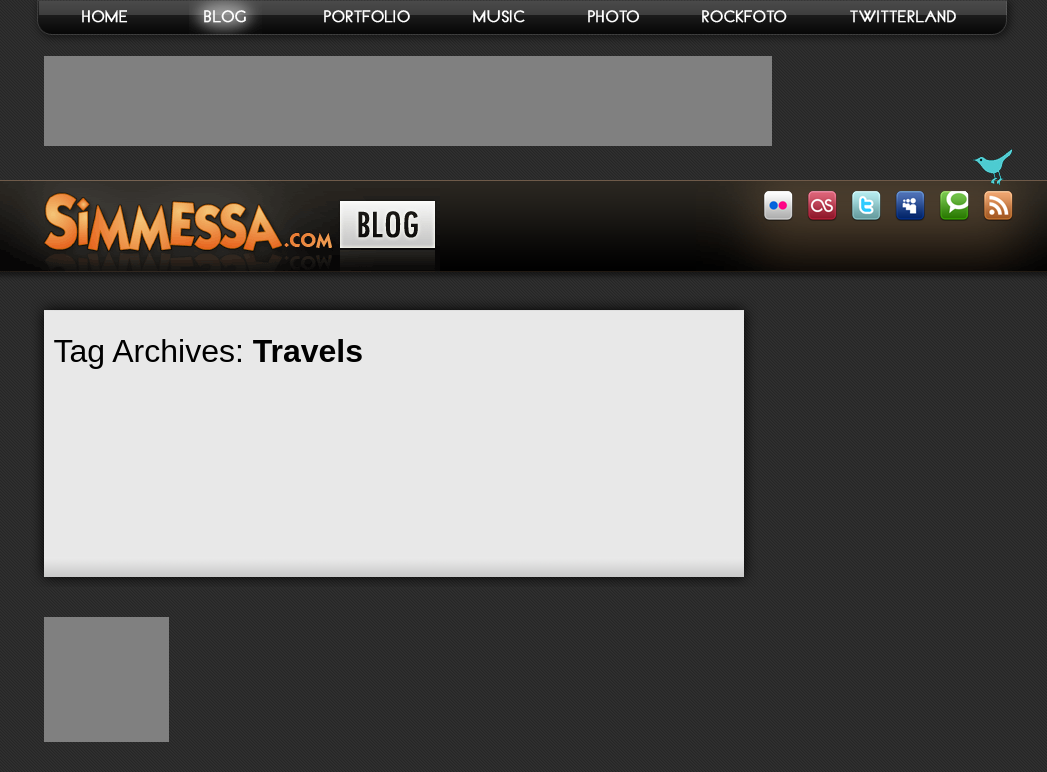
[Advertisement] (408, 101)
